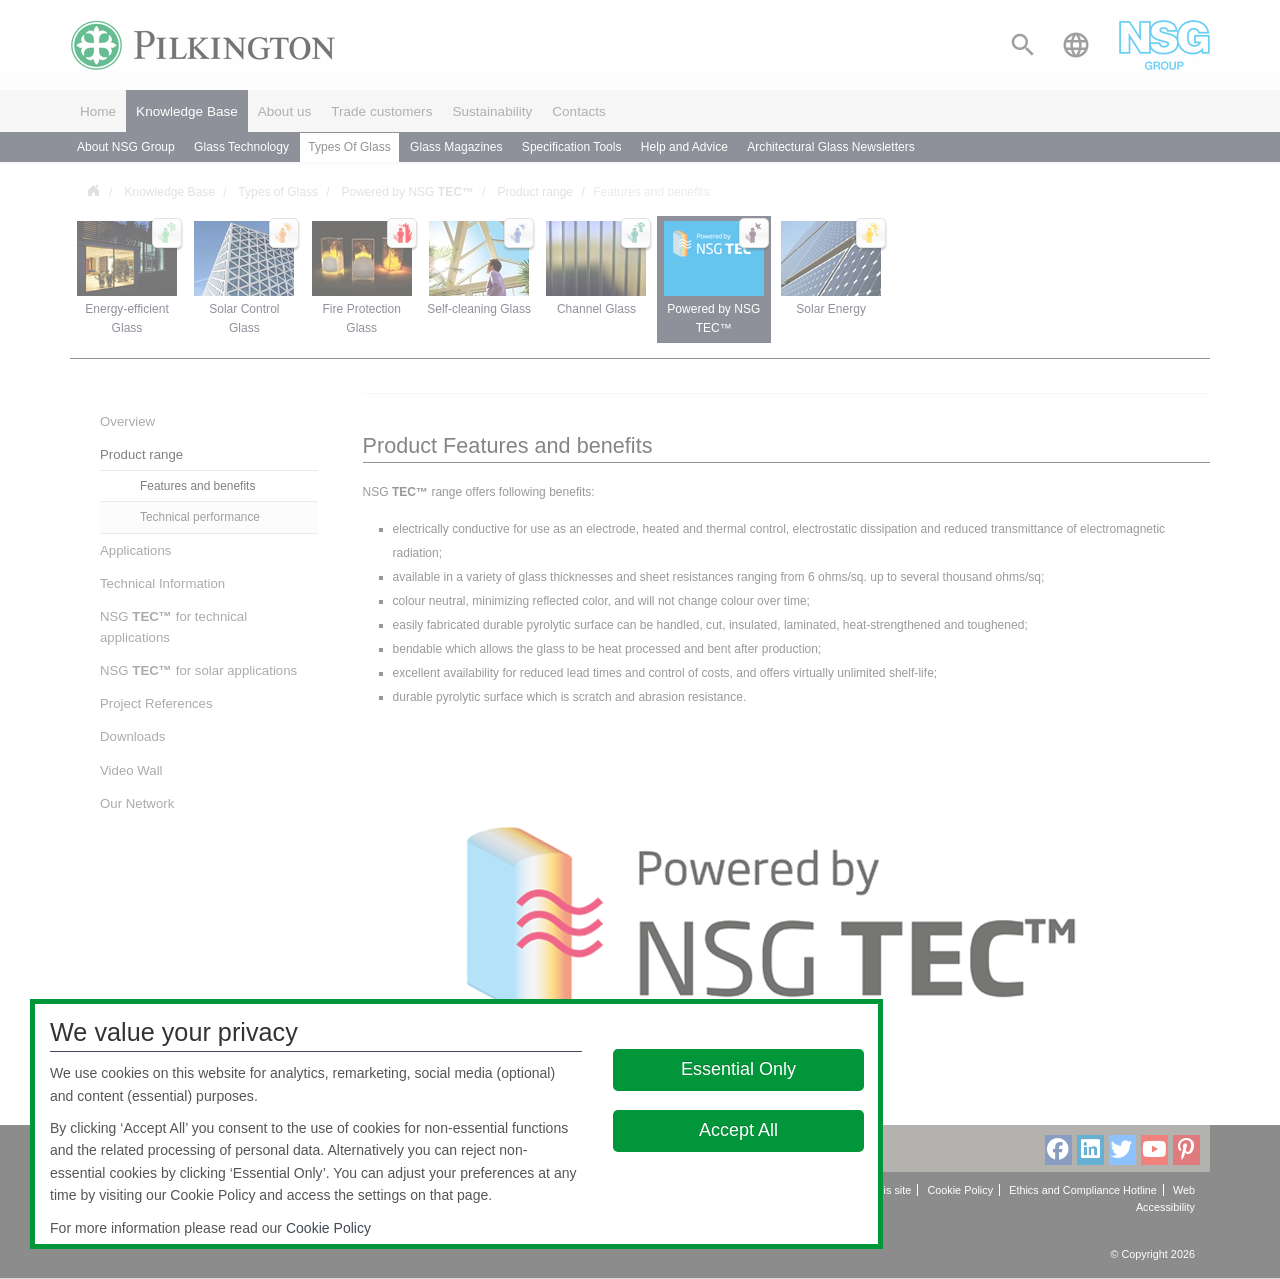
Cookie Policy (328, 1228)
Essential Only (738, 1069)
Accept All (738, 1130)
